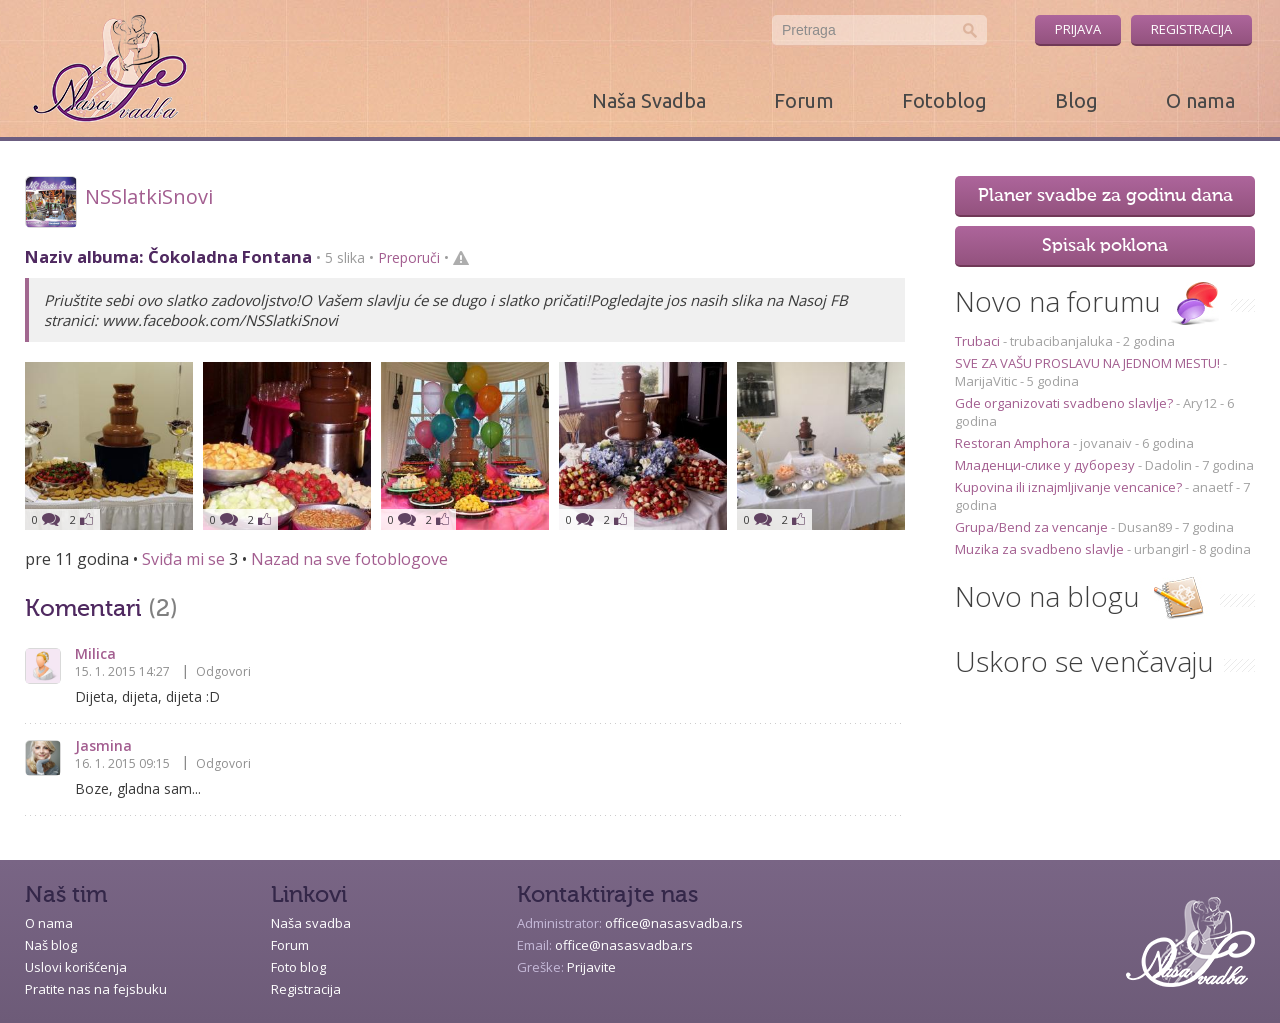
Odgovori (223, 671)
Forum (804, 100)
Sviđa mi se (183, 559)
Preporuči (409, 257)
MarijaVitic (986, 381)
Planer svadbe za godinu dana (1105, 196)
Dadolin (1168, 465)
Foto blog (298, 967)
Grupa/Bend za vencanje (1033, 527)
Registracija (1191, 29)
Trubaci (979, 341)
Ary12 (1200, 403)
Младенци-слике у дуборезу (1046, 465)
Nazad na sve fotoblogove (349, 559)
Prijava (1078, 29)
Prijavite (591, 967)
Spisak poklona (1105, 246)
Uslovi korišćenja (76, 967)
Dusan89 (1145, 527)
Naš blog (51, 945)
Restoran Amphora (1014, 443)
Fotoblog (944, 100)
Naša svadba (311, 923)
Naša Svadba (649, 100)
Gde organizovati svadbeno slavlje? (1065, 403)
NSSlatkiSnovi (149, 196)
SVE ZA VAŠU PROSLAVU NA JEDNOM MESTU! (1089, 363)
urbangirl (1161, 549)
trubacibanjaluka (1061, 341)
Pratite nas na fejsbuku (96, 989)
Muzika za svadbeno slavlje (1041, 549)
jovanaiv (1106, 443)
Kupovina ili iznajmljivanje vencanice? (1070, 487)
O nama (1200, 100)
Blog (1076, 100)
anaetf (1212, 487)
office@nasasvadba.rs (674, 923)
